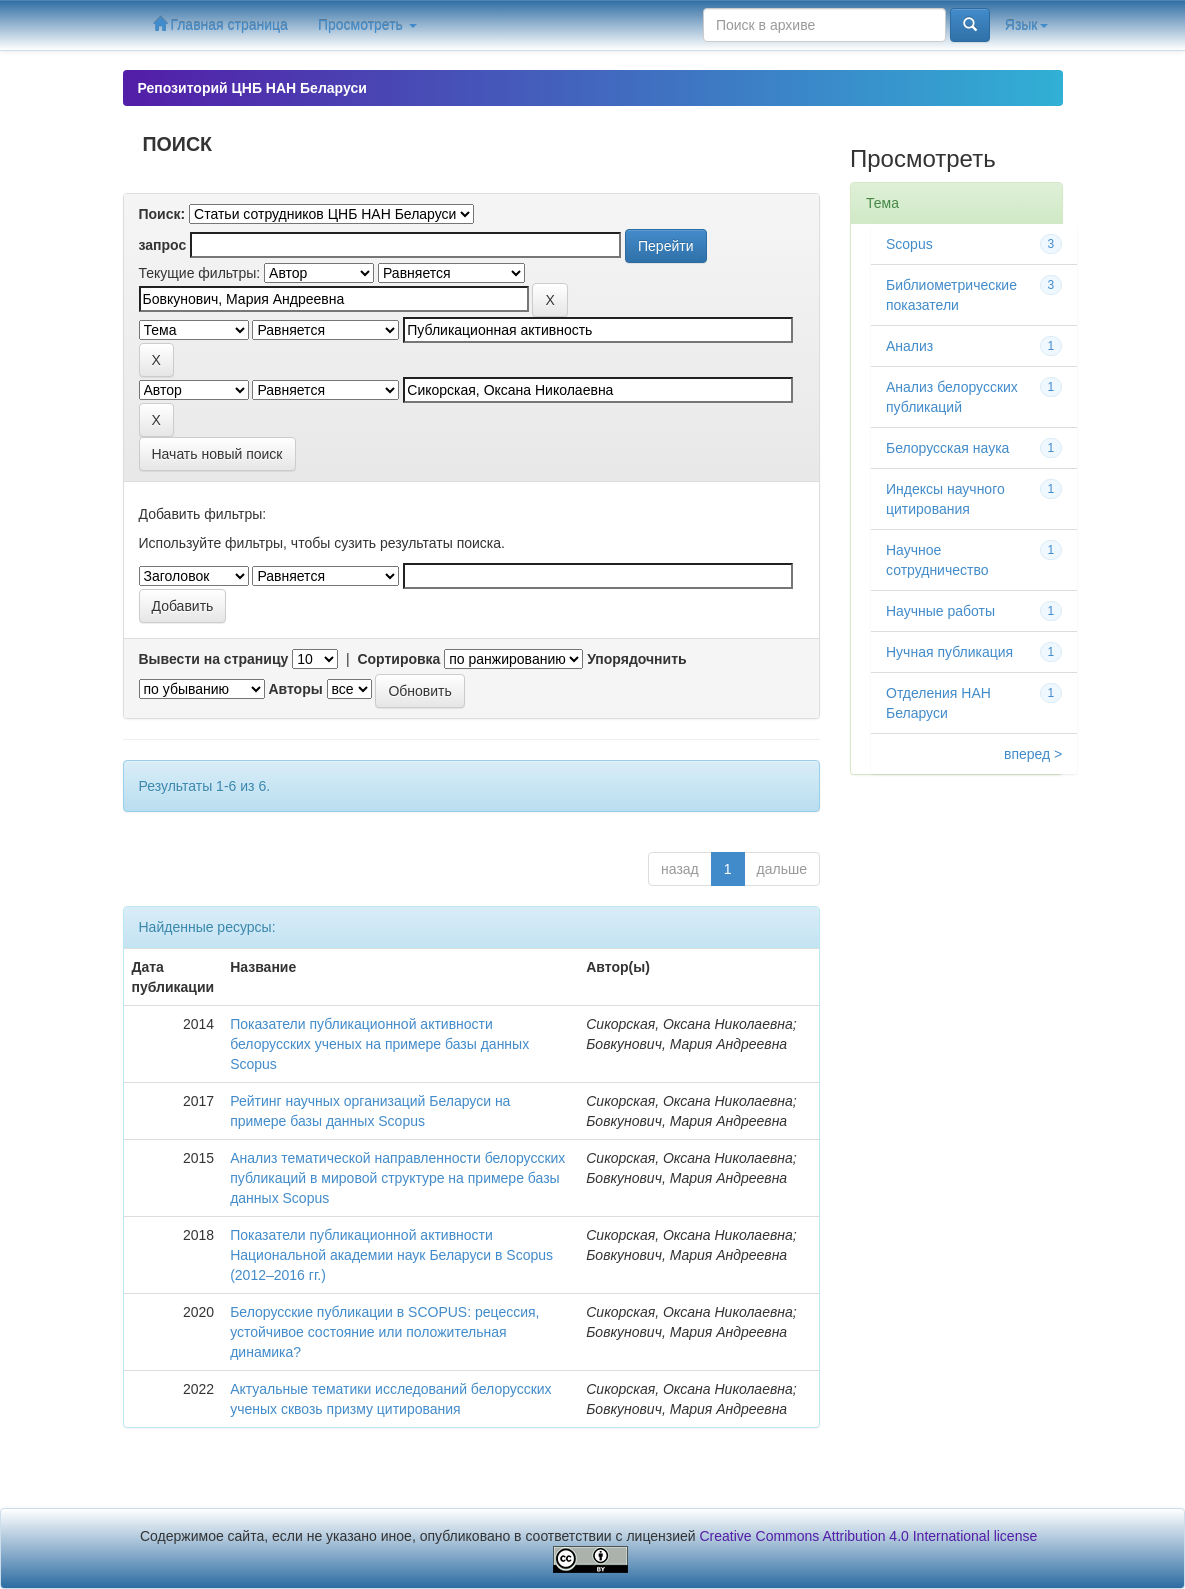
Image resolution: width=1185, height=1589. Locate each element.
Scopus (909, 244)
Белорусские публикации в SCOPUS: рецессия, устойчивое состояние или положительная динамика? (384, 1332)
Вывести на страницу (214, 659)
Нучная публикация (949, 652)
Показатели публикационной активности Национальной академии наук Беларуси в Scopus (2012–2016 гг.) (391, 1255)
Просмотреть (367, 25)
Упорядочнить (636, 659)
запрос (163, 245)
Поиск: (162, 214)
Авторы (295, 689)
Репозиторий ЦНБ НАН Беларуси (252, 88)
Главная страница (220, 24)
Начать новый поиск (217, 454)
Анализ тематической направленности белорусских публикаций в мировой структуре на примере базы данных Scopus (397, 1178)
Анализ (909, 346)
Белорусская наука (947, 448)
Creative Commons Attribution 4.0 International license (869, 1536)
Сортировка (398, 659)
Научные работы (940, 611)
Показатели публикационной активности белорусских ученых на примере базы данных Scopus (379, 1044)
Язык (1026, 25)
